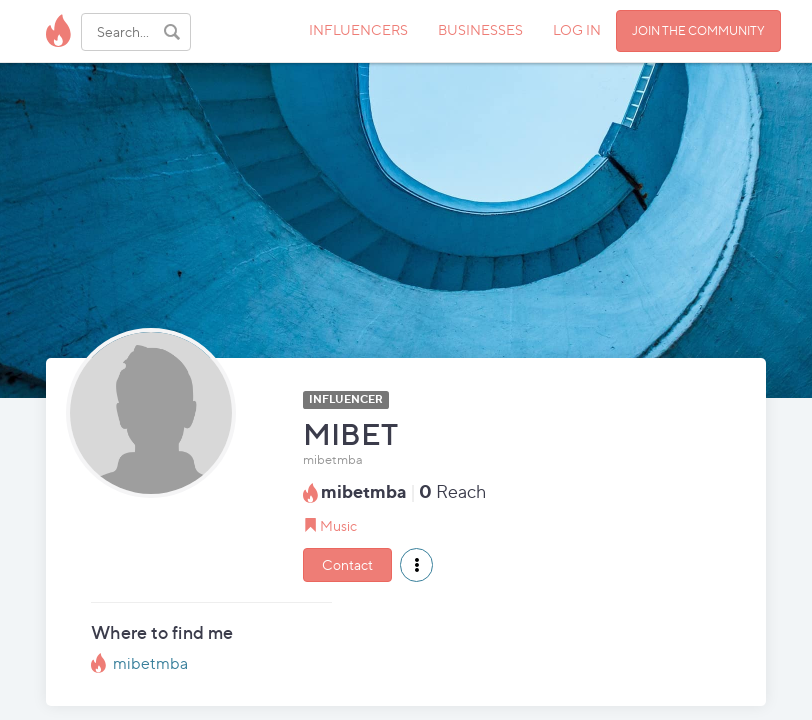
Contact (347, 564)
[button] (416, 565)
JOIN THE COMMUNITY (698, 30)
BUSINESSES (480, 29)
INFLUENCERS (358, 29)
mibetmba (150, 663)
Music (338, 525)
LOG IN (577, 29)
